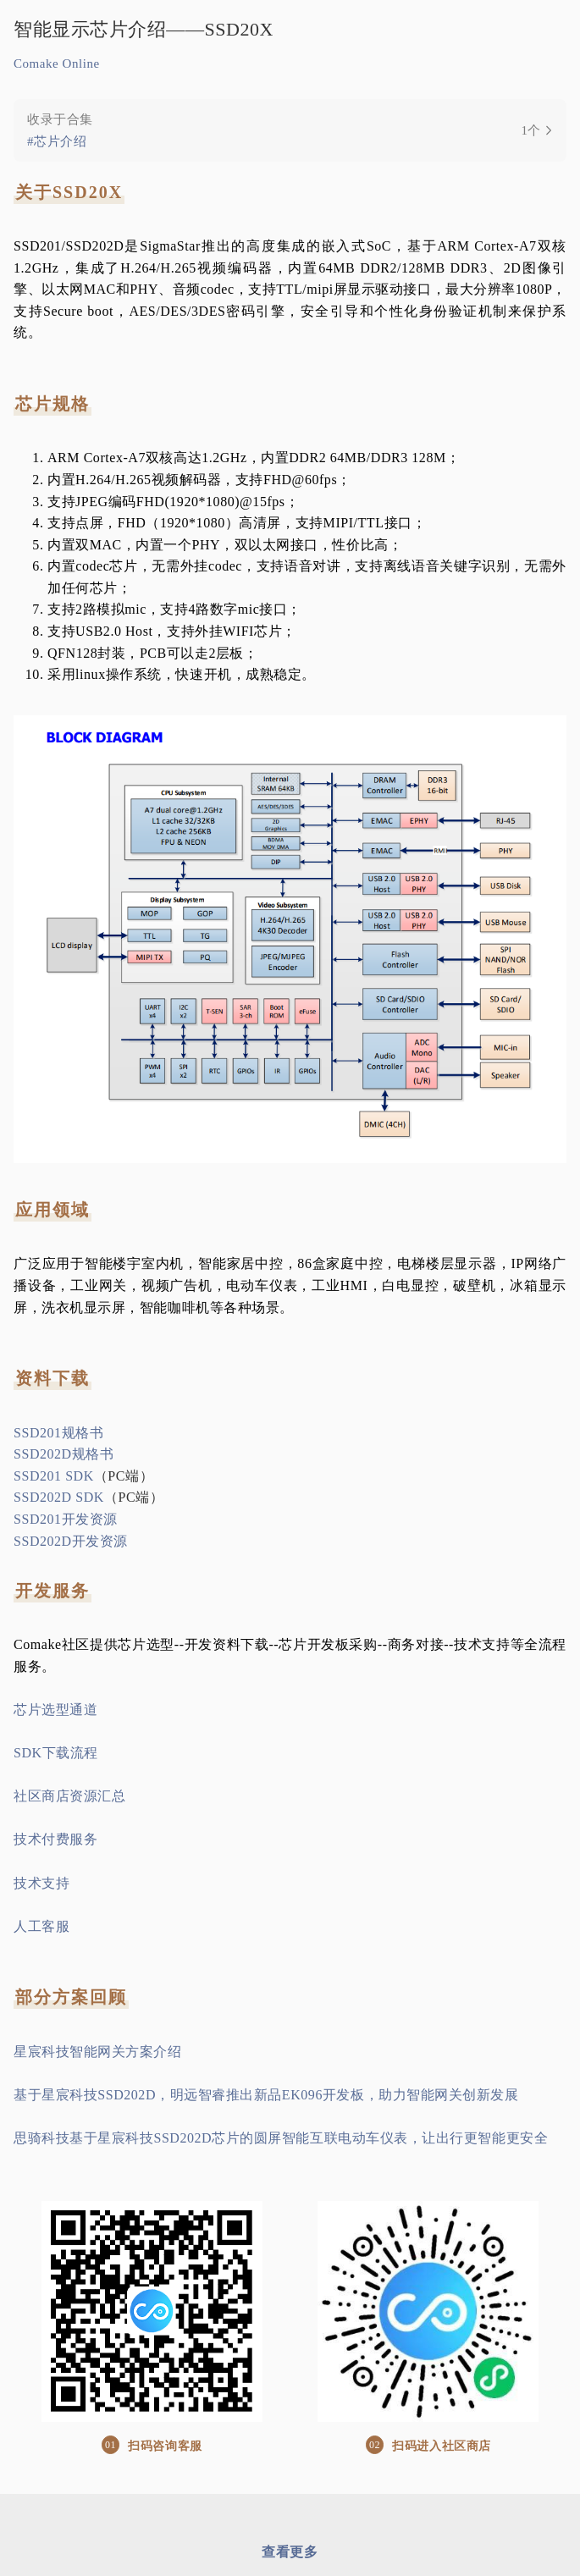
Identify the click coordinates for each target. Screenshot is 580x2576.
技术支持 (41, 1883)
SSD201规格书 (58, 1433)
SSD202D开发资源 (71, 1541)
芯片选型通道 (55, 1709)
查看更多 (290, 2552)
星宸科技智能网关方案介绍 (98, 2051)
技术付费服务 (55, 1839)
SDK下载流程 (56, 1753)
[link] (290, 130)
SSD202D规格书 (63, 1454)
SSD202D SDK (59, 1497)
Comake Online (57, 63)
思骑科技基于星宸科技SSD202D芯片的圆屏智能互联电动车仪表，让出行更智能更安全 (281, 2138)
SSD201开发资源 (66, 1519)
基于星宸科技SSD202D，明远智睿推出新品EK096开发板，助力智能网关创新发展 (266, 2095)
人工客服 (41, 1926)
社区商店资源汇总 (69, 1796)
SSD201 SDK (54, 1476)
